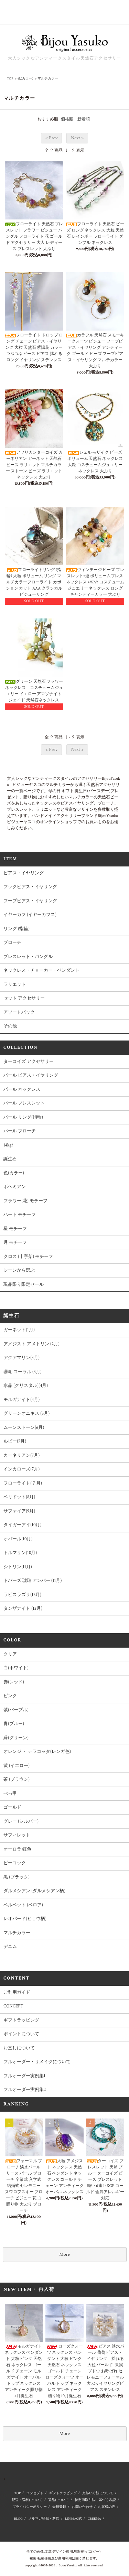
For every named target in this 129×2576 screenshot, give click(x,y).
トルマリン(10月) (20, 1553)
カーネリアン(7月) (21, 1455)
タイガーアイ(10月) (22, 1525)
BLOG (18, 2518)
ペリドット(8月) (37, 1497)
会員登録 (59, 2507)
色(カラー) (25, 78)
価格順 (67, 119)
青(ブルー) (32, 1724)
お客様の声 (106, 2507)
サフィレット (16, 1835)
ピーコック (14, 1863)
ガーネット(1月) (19, 1330)
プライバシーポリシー (29, 2507)
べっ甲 (10, 1794)
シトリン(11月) (17, 1567)
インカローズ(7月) (21, 1469)
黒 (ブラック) (16, 1877)
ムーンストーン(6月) (23, 1428)
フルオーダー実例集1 (24, 2076)
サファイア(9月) (19, 1511)
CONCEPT (13, 2006)
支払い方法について (97, 2493)
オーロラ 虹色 (17, 1849)
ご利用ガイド (16, 1992)
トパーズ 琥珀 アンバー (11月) (32, 1581)
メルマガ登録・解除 (43, 2518)
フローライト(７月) (22, 1483)
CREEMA (94, 2518)
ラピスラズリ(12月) (22, 1595)
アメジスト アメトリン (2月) (31, 1344)
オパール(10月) (18, 1539)
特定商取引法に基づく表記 (95, 2500)
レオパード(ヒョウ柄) (43, 1919)
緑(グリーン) (16, 1738)
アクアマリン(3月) (21, 1358)
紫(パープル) (16, 1710)
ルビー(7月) (14, 1441)
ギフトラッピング (21, 2020)
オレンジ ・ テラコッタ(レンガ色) (37, 1752)
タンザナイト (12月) (41, 1609)
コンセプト (34, 2493)
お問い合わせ (82, 2507)
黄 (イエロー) (16, 1766)
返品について (58, 2500)
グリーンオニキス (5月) (26, 1413)
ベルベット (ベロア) (23, 1905)
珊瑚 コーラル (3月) (22, 1372)
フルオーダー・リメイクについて (37, 2062)
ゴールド (12, 1807)
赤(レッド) (13, 1682)
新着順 (83, 119)
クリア (10, 1654)
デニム (10, 1947)
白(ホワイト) (16, 1668)
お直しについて (19, 2048)
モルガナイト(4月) (39, 1400)
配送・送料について (27, 2500)
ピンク (10, 1696)
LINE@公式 (73, 2518)
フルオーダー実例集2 (24, 2090)
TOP (10, 78)
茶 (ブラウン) (16, 1779)
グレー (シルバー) (39, 1821)
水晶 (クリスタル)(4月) (25, 1386)
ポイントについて (21, 2034)
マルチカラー (47, 78)
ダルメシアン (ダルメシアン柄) (34, 1891)
